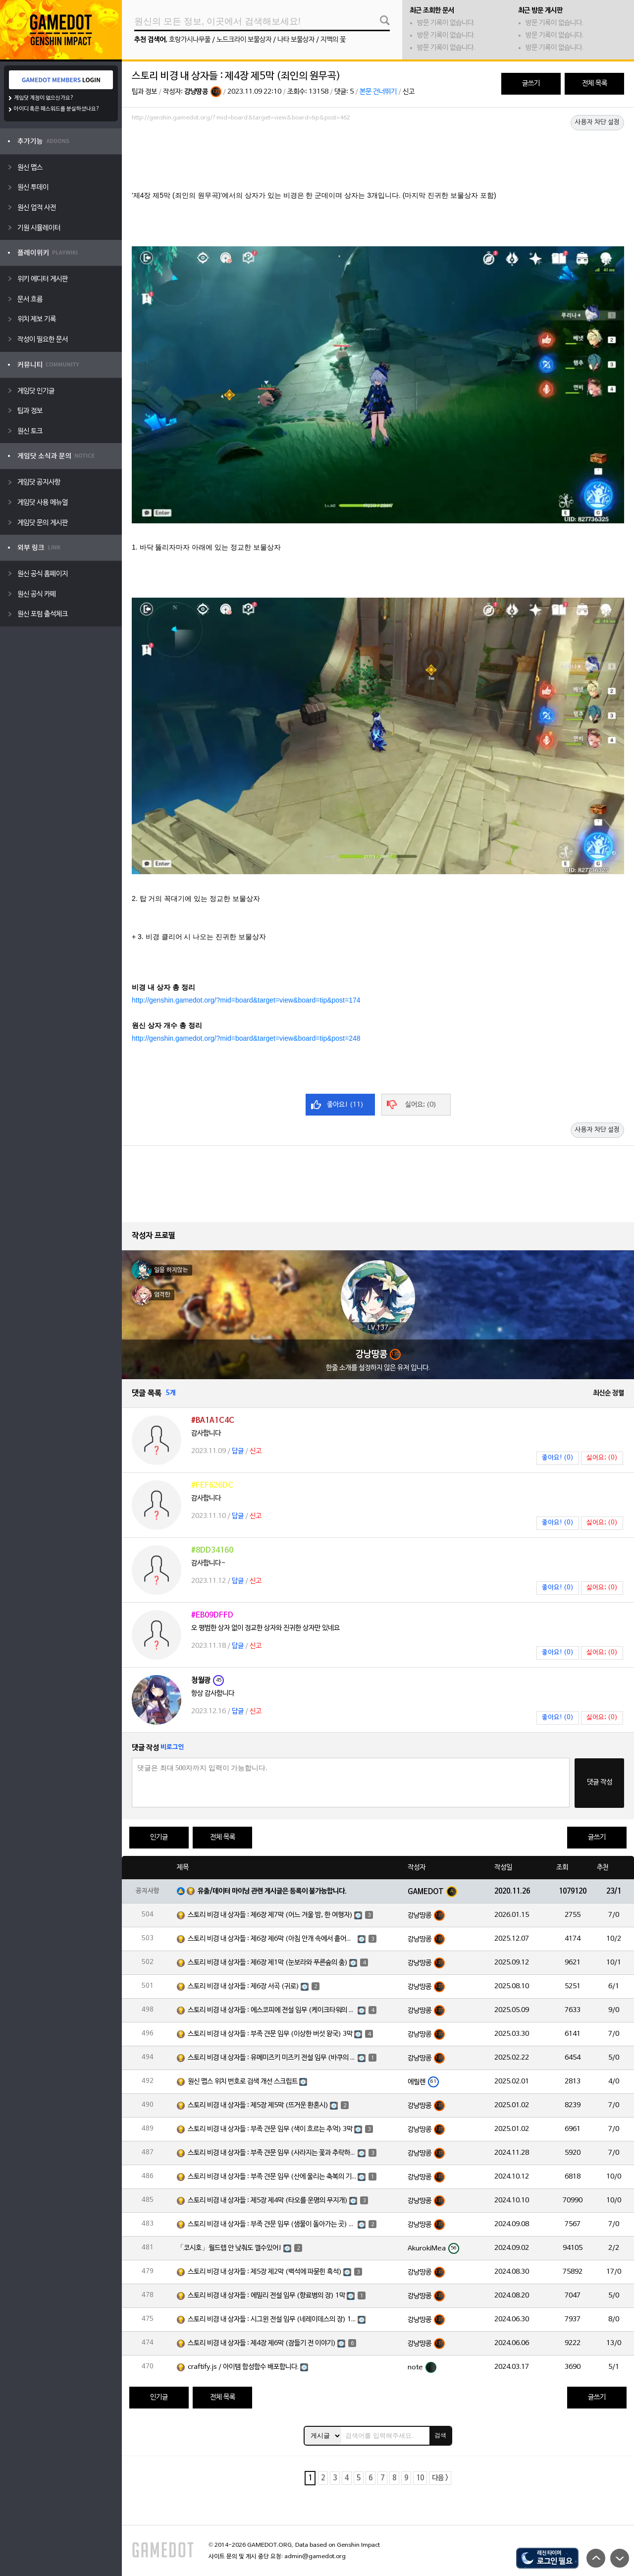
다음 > (440, 2478)
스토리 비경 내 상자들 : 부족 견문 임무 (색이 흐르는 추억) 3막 (270, 2129)
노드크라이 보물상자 (243, 40)
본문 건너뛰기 (378, 92)
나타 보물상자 (296, 40)
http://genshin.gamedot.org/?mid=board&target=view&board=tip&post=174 (246, 1000)
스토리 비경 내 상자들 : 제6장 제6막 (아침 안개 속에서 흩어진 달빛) (272, 1939)
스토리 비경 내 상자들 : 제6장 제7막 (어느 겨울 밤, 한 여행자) (270, 1915)
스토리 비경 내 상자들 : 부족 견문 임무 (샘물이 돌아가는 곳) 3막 (272, 2224)
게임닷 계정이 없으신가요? (44, 98)
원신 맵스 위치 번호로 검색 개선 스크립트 (243, 2081)
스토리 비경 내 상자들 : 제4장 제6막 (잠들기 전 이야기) (262, 2343)
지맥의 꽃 (333, 40)
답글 (238, 1451)
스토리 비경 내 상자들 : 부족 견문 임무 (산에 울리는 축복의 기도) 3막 (272, 2177)
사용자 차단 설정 (597, 122)
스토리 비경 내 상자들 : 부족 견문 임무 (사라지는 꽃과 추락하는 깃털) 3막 (272, 2153)
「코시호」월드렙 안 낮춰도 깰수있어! (229, 2248)
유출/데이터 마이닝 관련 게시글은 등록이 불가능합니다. (272, 1891)
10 (420, 2478)
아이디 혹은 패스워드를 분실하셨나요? (57, 109)
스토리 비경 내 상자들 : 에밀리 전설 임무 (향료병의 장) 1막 (266, 2295)
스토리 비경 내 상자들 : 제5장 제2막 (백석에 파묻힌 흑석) (265, 2272)
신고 (409, 92)
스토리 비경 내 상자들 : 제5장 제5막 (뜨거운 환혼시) (258, 2105)
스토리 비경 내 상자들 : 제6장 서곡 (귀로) (243, 1986)
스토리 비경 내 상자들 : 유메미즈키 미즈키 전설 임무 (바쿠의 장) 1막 (272, 2058)
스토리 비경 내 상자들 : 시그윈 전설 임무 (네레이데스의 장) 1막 (272, 2319)
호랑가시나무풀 (190, 40)
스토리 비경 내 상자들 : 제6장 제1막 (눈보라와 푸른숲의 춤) (268, 1962)
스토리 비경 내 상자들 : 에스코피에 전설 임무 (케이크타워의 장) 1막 (272, 2010)
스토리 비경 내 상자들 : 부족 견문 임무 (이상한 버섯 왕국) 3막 (270, 2034)
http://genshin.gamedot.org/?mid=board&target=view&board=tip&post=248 (246, 1038)
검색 (440, 2435)
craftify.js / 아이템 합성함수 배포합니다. (243, 2367)
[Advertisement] (378, 152)
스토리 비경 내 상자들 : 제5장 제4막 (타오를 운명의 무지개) (268, 2200)
